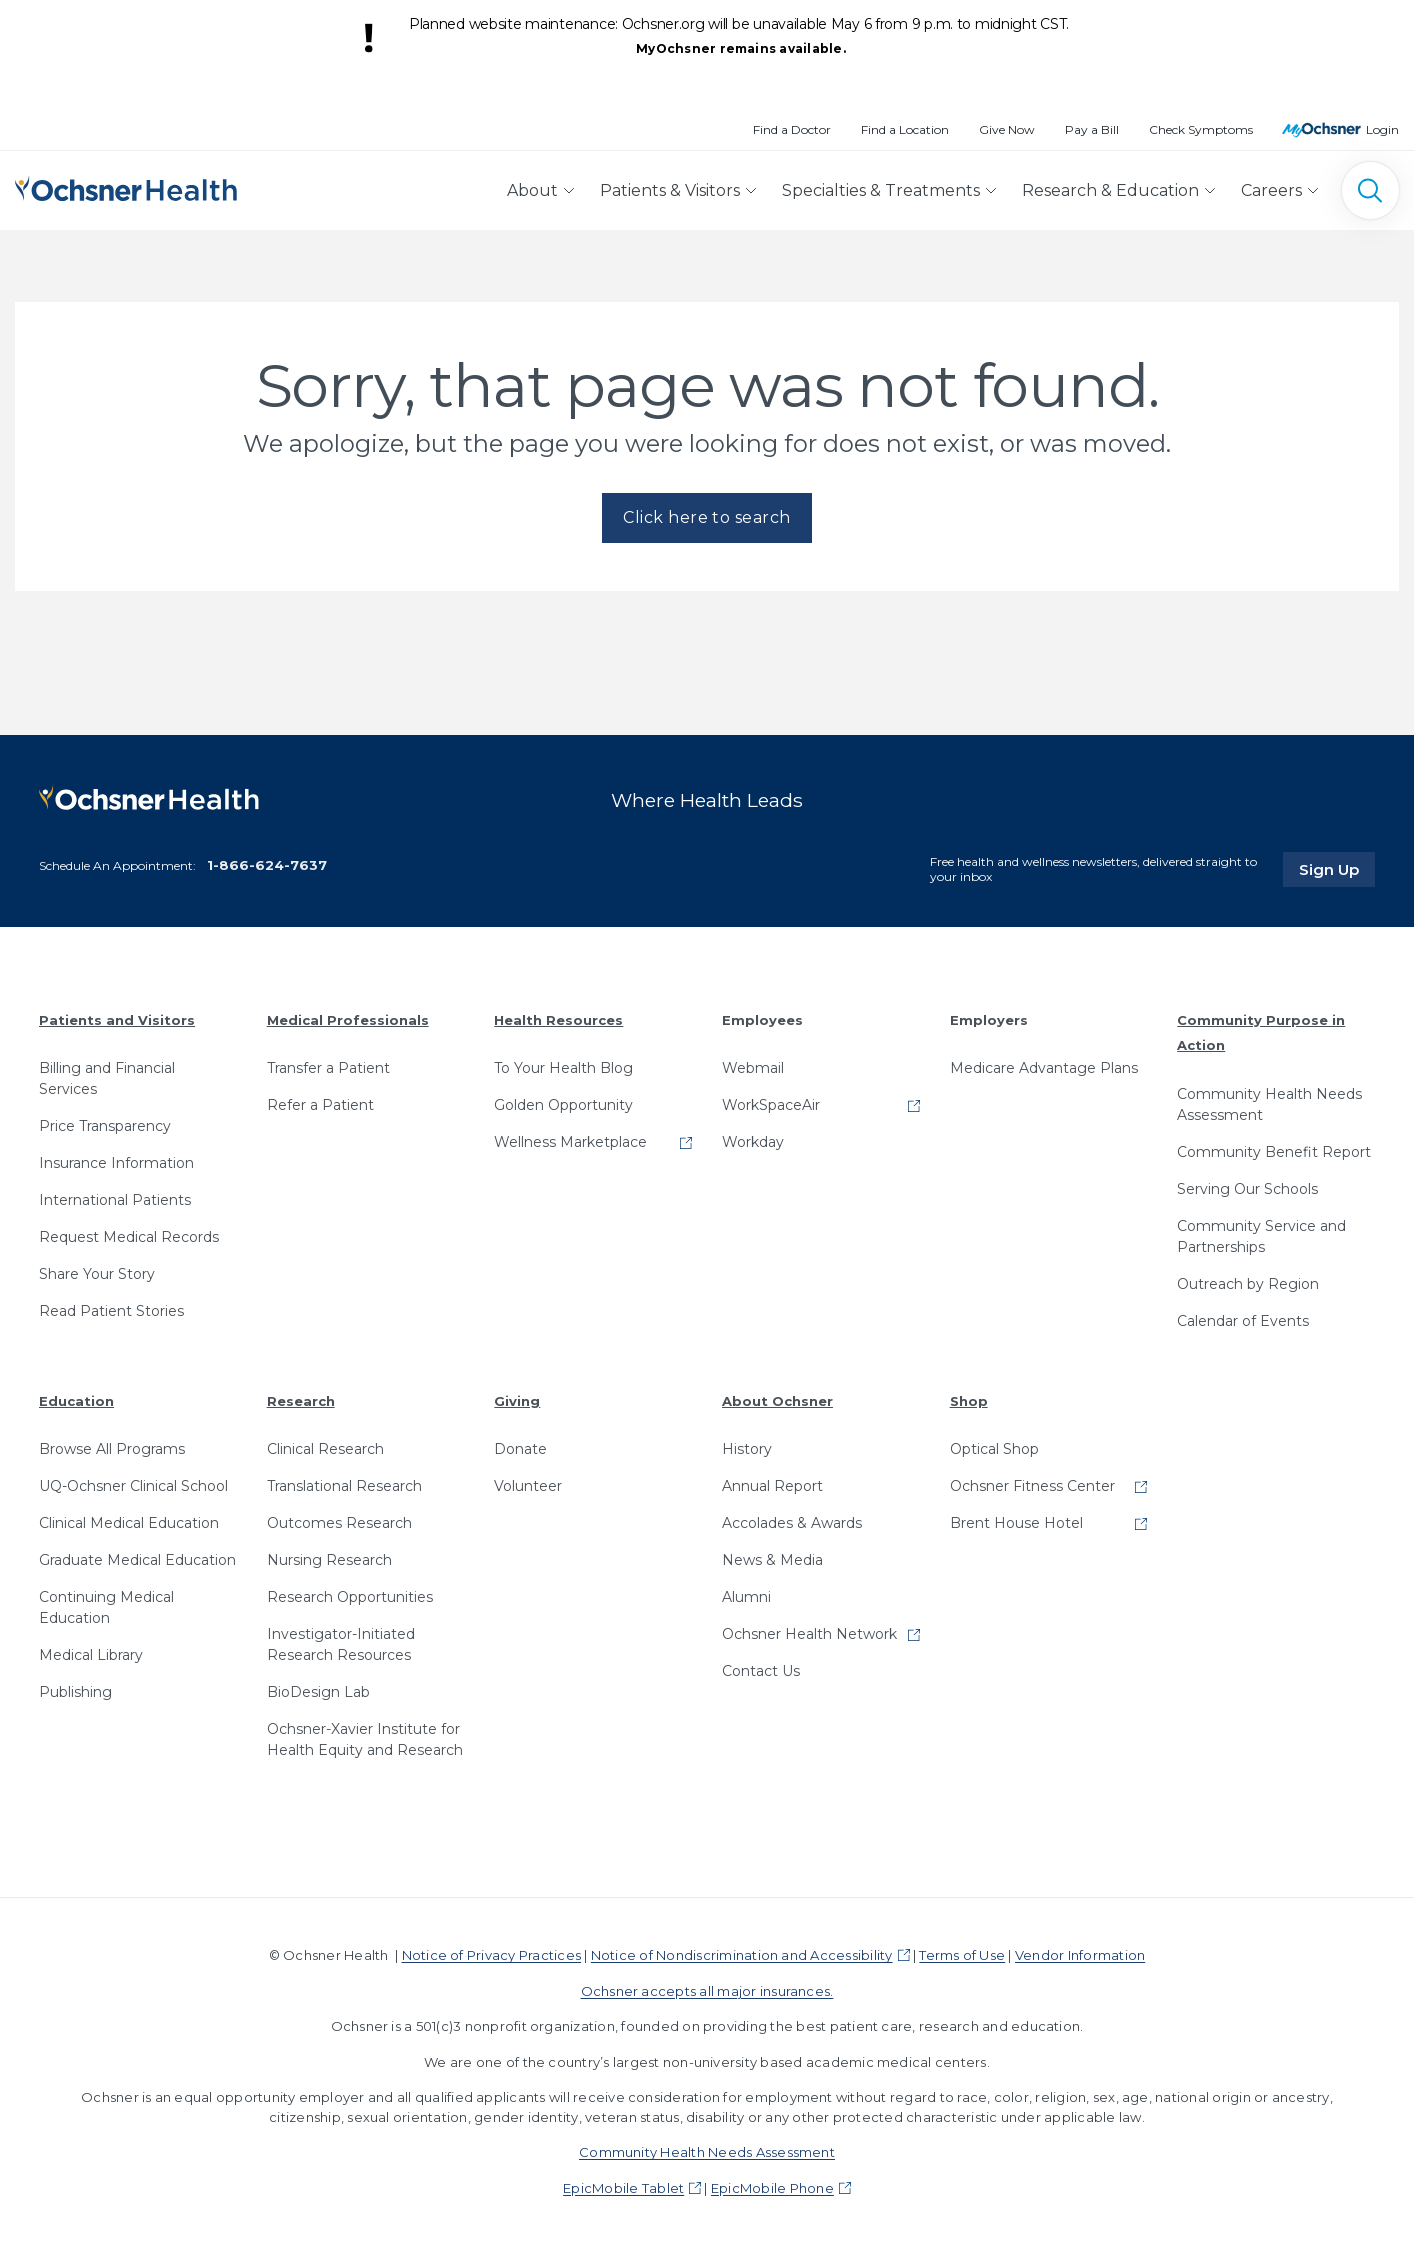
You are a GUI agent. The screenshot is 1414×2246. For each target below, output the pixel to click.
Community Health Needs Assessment (1269, 1104)
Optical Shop (994, 1449)
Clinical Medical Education (129, 1523)
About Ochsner (777, 1401)
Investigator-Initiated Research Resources (341, 1644)
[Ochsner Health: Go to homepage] (126, 186)
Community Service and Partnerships (1261, 1236)
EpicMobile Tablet (623, 2188)
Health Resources (558, 1020)
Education (76, 1401)
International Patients (115, 1200)
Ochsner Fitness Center (1032, 1486)
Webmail (753, 1068)
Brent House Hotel (1016, 1523)
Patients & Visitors (670, 190)
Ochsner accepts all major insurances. (707, 1991)
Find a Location (905, 129)
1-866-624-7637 (267, 865)
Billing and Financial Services (107, 1078)
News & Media (772, 1560)
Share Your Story (97, 1274)
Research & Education (1110, 190)
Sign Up (1337, 869)
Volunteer (528, 1486)
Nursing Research (329, 1560)
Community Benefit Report (1274, 1152)
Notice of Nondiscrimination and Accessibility (742, 1955)
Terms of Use (962, 1955)
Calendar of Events (1243, 1321)
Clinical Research (325, 1449)
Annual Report (772, 1486)
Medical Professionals (348, 1020)
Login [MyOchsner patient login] (1382, 129)
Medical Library (91, 1655)
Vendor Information (1080, 1955)
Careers (1271, 190)
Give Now (1007, 129)
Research (301, 1401)
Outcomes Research (339, 1523)
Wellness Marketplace (570, 1142)
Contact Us (761, 1671)
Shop (969, 1401)
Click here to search (707, 517)
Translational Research (344, 1486)
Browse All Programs (112, 1449)
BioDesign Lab (318, 1692)
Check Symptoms (1201, 129)
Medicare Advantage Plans (1044, 1068)
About (532, 190)
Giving (517, 1401)
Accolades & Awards (792, 1523)
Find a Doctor (792, 129)
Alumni (746, 1597)
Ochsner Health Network (809, 1634)
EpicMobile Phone (772, 2188)
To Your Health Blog (563, 1068)
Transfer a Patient (328, 1068)
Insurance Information (116, 1163)
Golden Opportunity (563, 1105)
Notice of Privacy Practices (491, 1955)
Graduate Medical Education (137, 1560)
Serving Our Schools (1247, 1189)
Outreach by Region (1248, 1284)
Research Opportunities (350, 1597)
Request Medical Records (129, 1237)
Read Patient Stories (111, 1311)
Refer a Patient (320, 1105)
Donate (520, 1449)
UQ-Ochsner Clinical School (133, 1486)
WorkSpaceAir (771, 1105)
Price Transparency (105, 1126)
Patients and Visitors (117, 1020)
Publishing (75, 1692)
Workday (753, 1142)
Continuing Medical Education (106, 1607)
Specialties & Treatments (881, 190)
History (747, 1449)
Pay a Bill (1092, 129)
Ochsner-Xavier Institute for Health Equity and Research (365, 1739)
